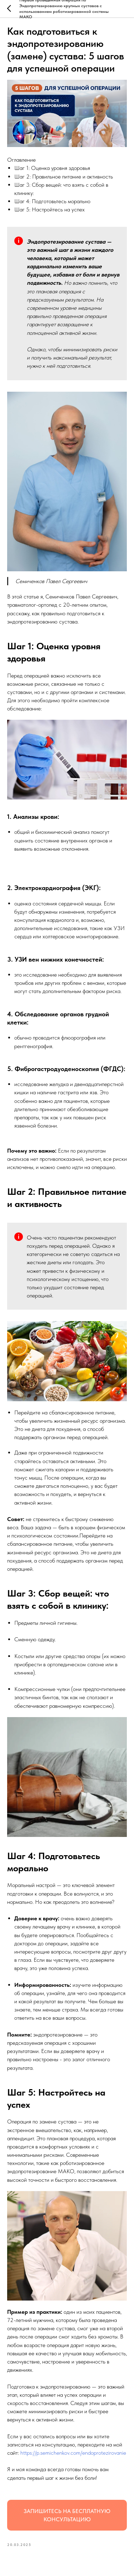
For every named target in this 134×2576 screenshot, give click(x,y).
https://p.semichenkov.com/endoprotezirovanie (73, 2452)
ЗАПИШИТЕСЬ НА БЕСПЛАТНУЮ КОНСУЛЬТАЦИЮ (67, 2515)
